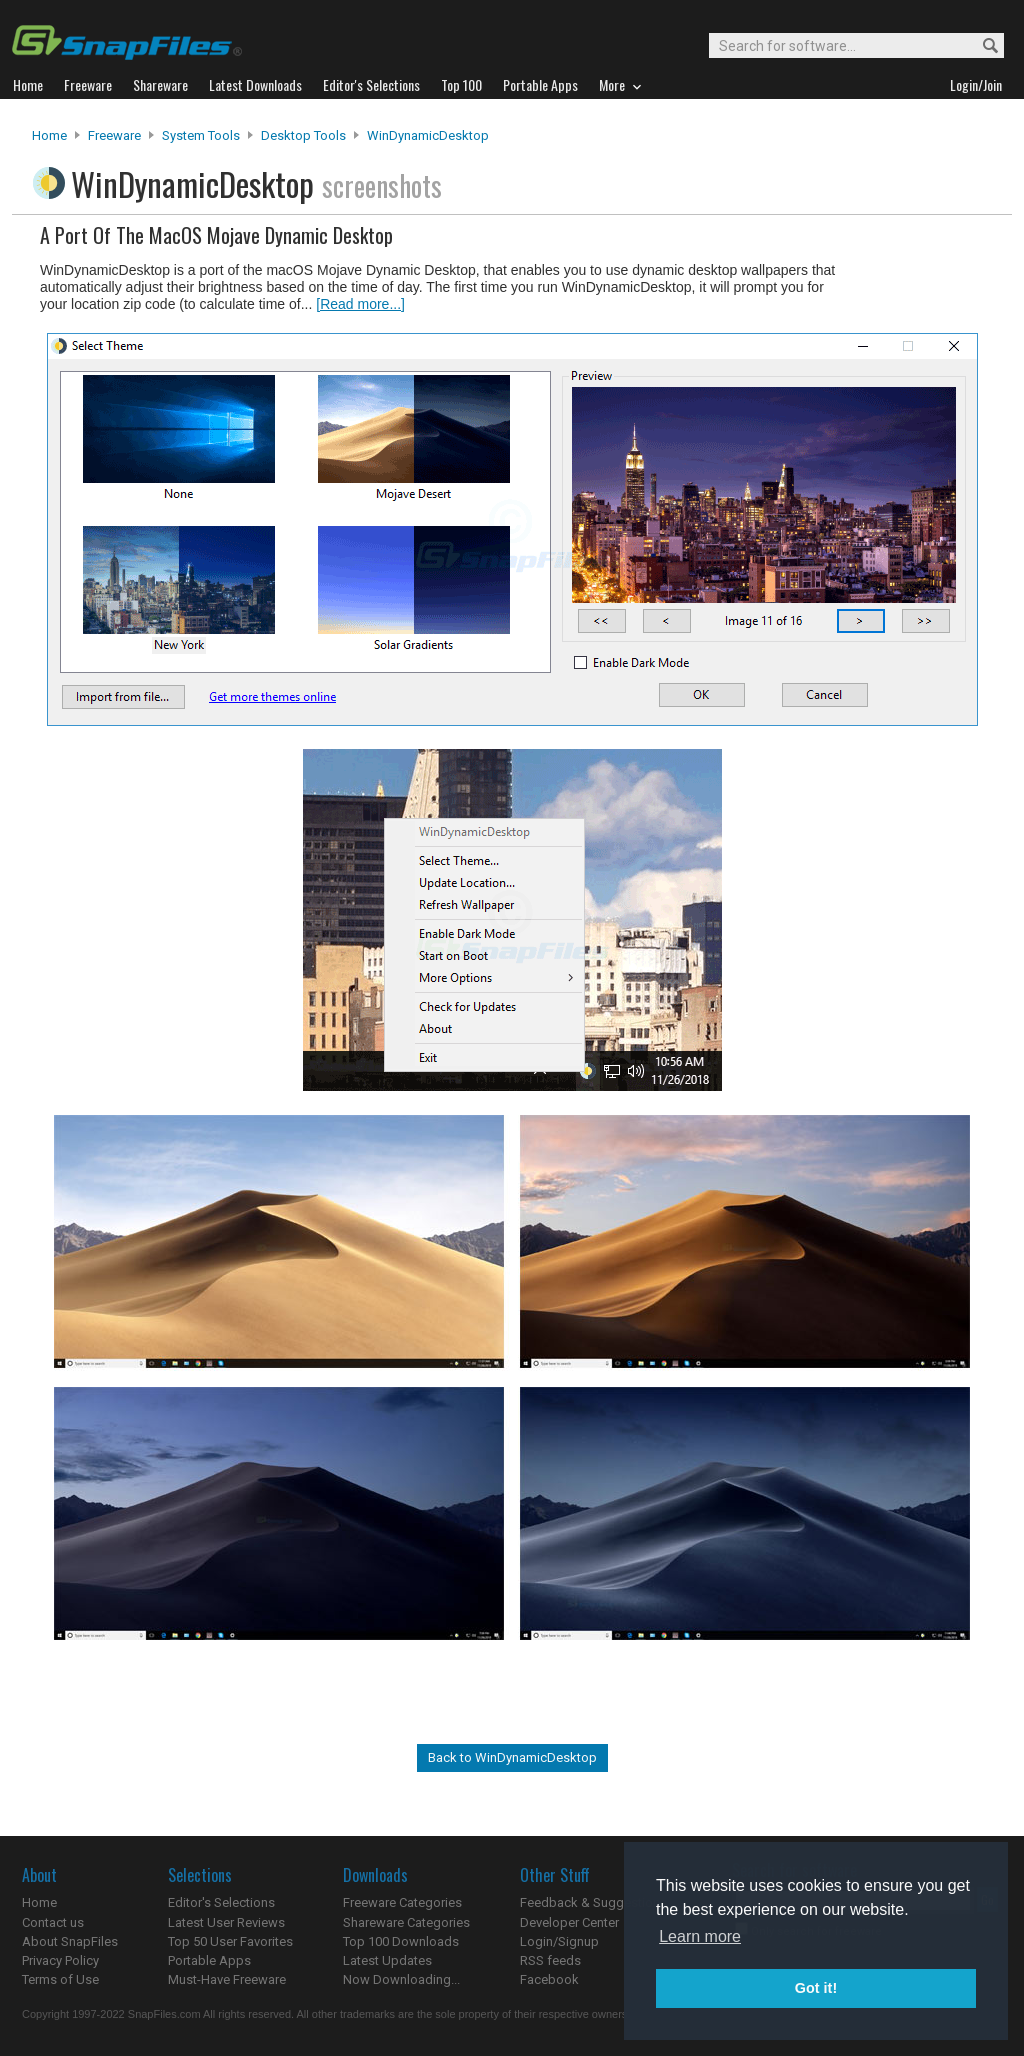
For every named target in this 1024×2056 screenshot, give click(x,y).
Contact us (53, 1922)
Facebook (549, 1979)
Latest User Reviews (226, 1922)
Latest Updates (387, 1960)
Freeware (114, 135)
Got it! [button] (816, 1988)
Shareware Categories (406, 1922)
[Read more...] (360, 304)
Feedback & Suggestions (593, 1902)
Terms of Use (60, 1979)
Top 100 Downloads (401, 1941)
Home (49, 135)
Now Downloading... (401, 1979)
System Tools (201, 135)
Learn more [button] (700, 1936)
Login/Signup (559, 1941)
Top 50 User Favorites (230, 1941)
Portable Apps (209, 1960)
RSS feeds (550, 1960)
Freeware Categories (402, 1902)
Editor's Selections (221, 1902)
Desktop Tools (303, 135)
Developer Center (569, 1922)
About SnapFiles (70, 1941)
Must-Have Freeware (227, 1979)
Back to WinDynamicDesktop (512, 1757)
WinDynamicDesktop (428, 135)
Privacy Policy (60, 1960)
